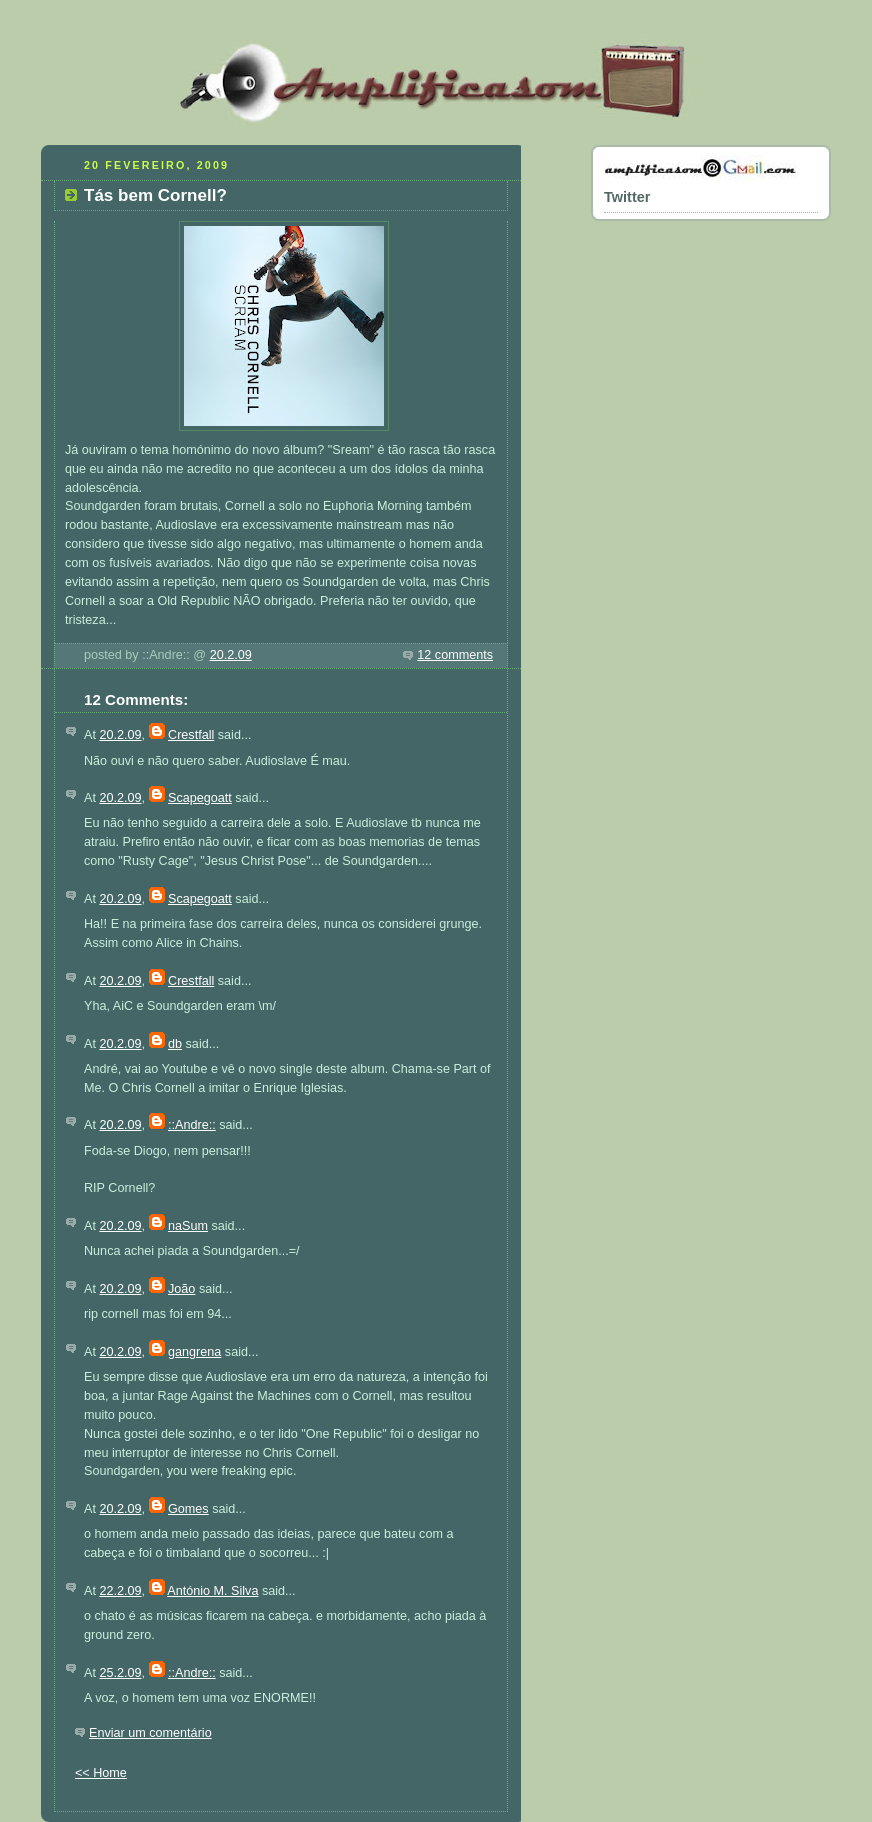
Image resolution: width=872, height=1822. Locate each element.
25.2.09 (120, 1673)
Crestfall (191, 735)
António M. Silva (212, 1591)
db (175, 1044)
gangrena (194, 1352)
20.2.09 (231, 655)
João (181, 1289)
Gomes (188, 1509)
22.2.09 (120, 1591)
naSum (188, 1226)
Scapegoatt (200, 798)
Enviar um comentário (150, 1733)
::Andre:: (192, 1125)
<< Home (101, 1773)
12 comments (455, 655)
